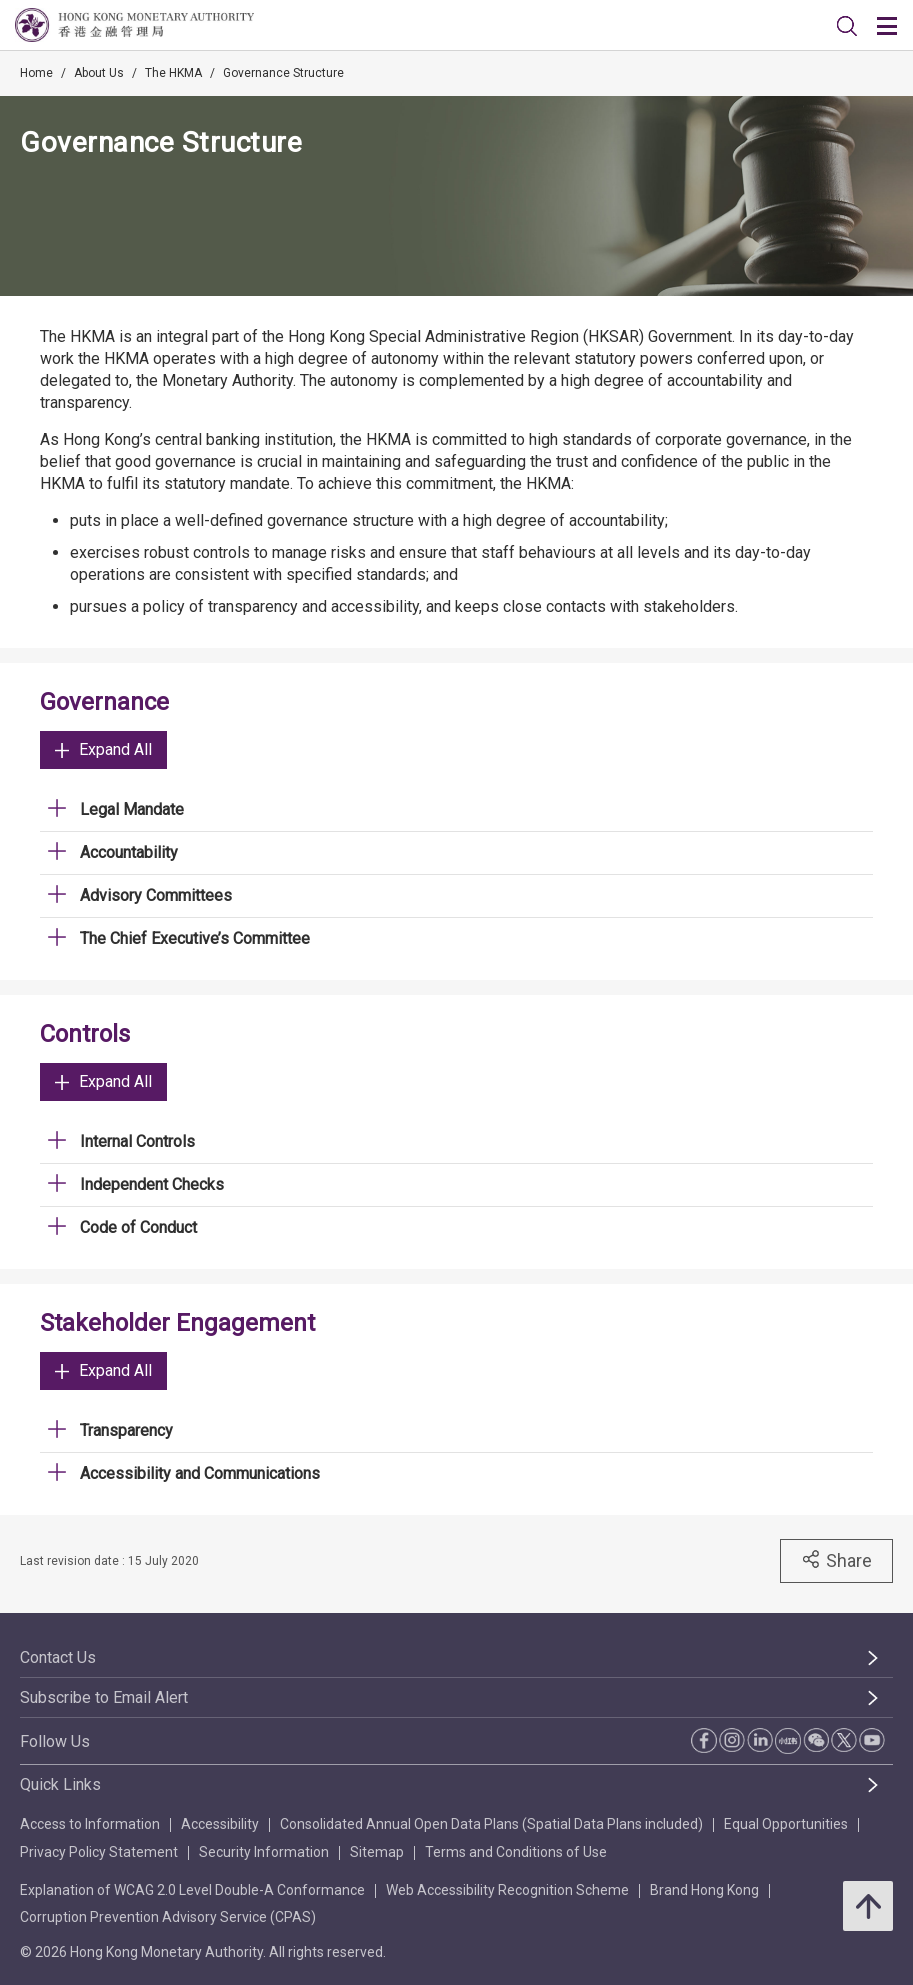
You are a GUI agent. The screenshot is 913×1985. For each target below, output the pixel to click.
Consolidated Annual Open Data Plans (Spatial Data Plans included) (491, 1824)
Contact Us (58, 1657)
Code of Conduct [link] (138, 1227)
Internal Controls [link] (137, 1141)
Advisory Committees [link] (156, 895)
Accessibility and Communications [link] (200, 1473)
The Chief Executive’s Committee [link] (195, 938)
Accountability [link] (129, 852)
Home (36, 73)
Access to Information (90, 1824)
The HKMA (173, 73)
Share (836, 1560)
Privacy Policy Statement (99, 1852)
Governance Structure (283, 73)
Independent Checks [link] (152, 1184)
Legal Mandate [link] (132, 809)
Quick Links (60, 1784)
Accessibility (220, 1824)
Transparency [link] (126, 1430)
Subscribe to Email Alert (104, 1697)
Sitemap (377, 1852)
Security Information (264, 1852)
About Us (99, 73)
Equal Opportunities (786, 1824)
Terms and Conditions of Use (516, 1852)
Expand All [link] (103, 749)
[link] (847, 26)
